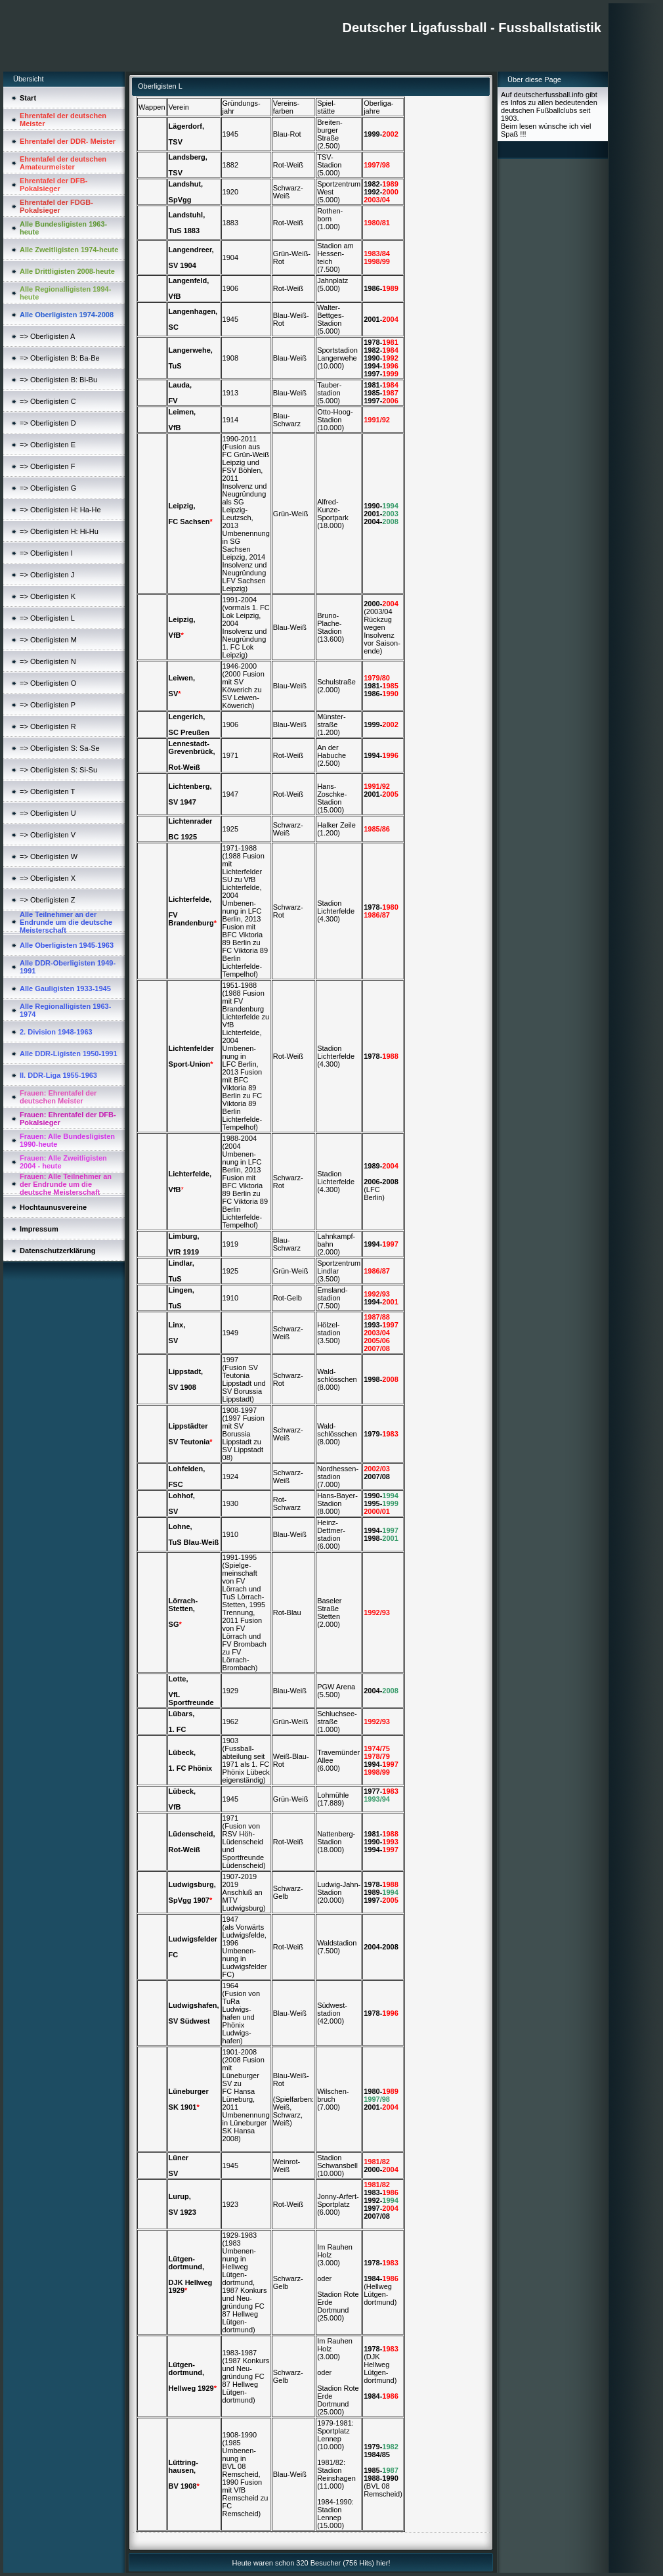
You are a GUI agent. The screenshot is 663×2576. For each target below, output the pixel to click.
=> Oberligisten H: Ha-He (60, 510)
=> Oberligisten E (47, 445)
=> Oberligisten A (47, 336)
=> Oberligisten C (48, 401)
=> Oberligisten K (47, 596)
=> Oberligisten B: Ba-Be (60, 358)
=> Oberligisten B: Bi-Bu (58, 380)
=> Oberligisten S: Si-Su (58, 770)
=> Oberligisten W (48, 856)
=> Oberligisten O (48, 683)
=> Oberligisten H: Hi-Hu (59, 531)
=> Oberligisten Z (47, 900)
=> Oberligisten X (47, 878)
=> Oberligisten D (48, 423)
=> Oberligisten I (46, 553)
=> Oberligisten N (48, 661)
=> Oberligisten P (47, 705)
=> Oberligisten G (48, 488)
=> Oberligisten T (47, 791)
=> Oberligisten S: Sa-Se (60, 748)
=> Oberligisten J (47, 575)
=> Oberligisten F (47, 466)
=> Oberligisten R (48, 726)
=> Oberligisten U (48, 813)
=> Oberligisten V (47, 835)
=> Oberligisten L (47, 618)
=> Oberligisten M (48, 640)
